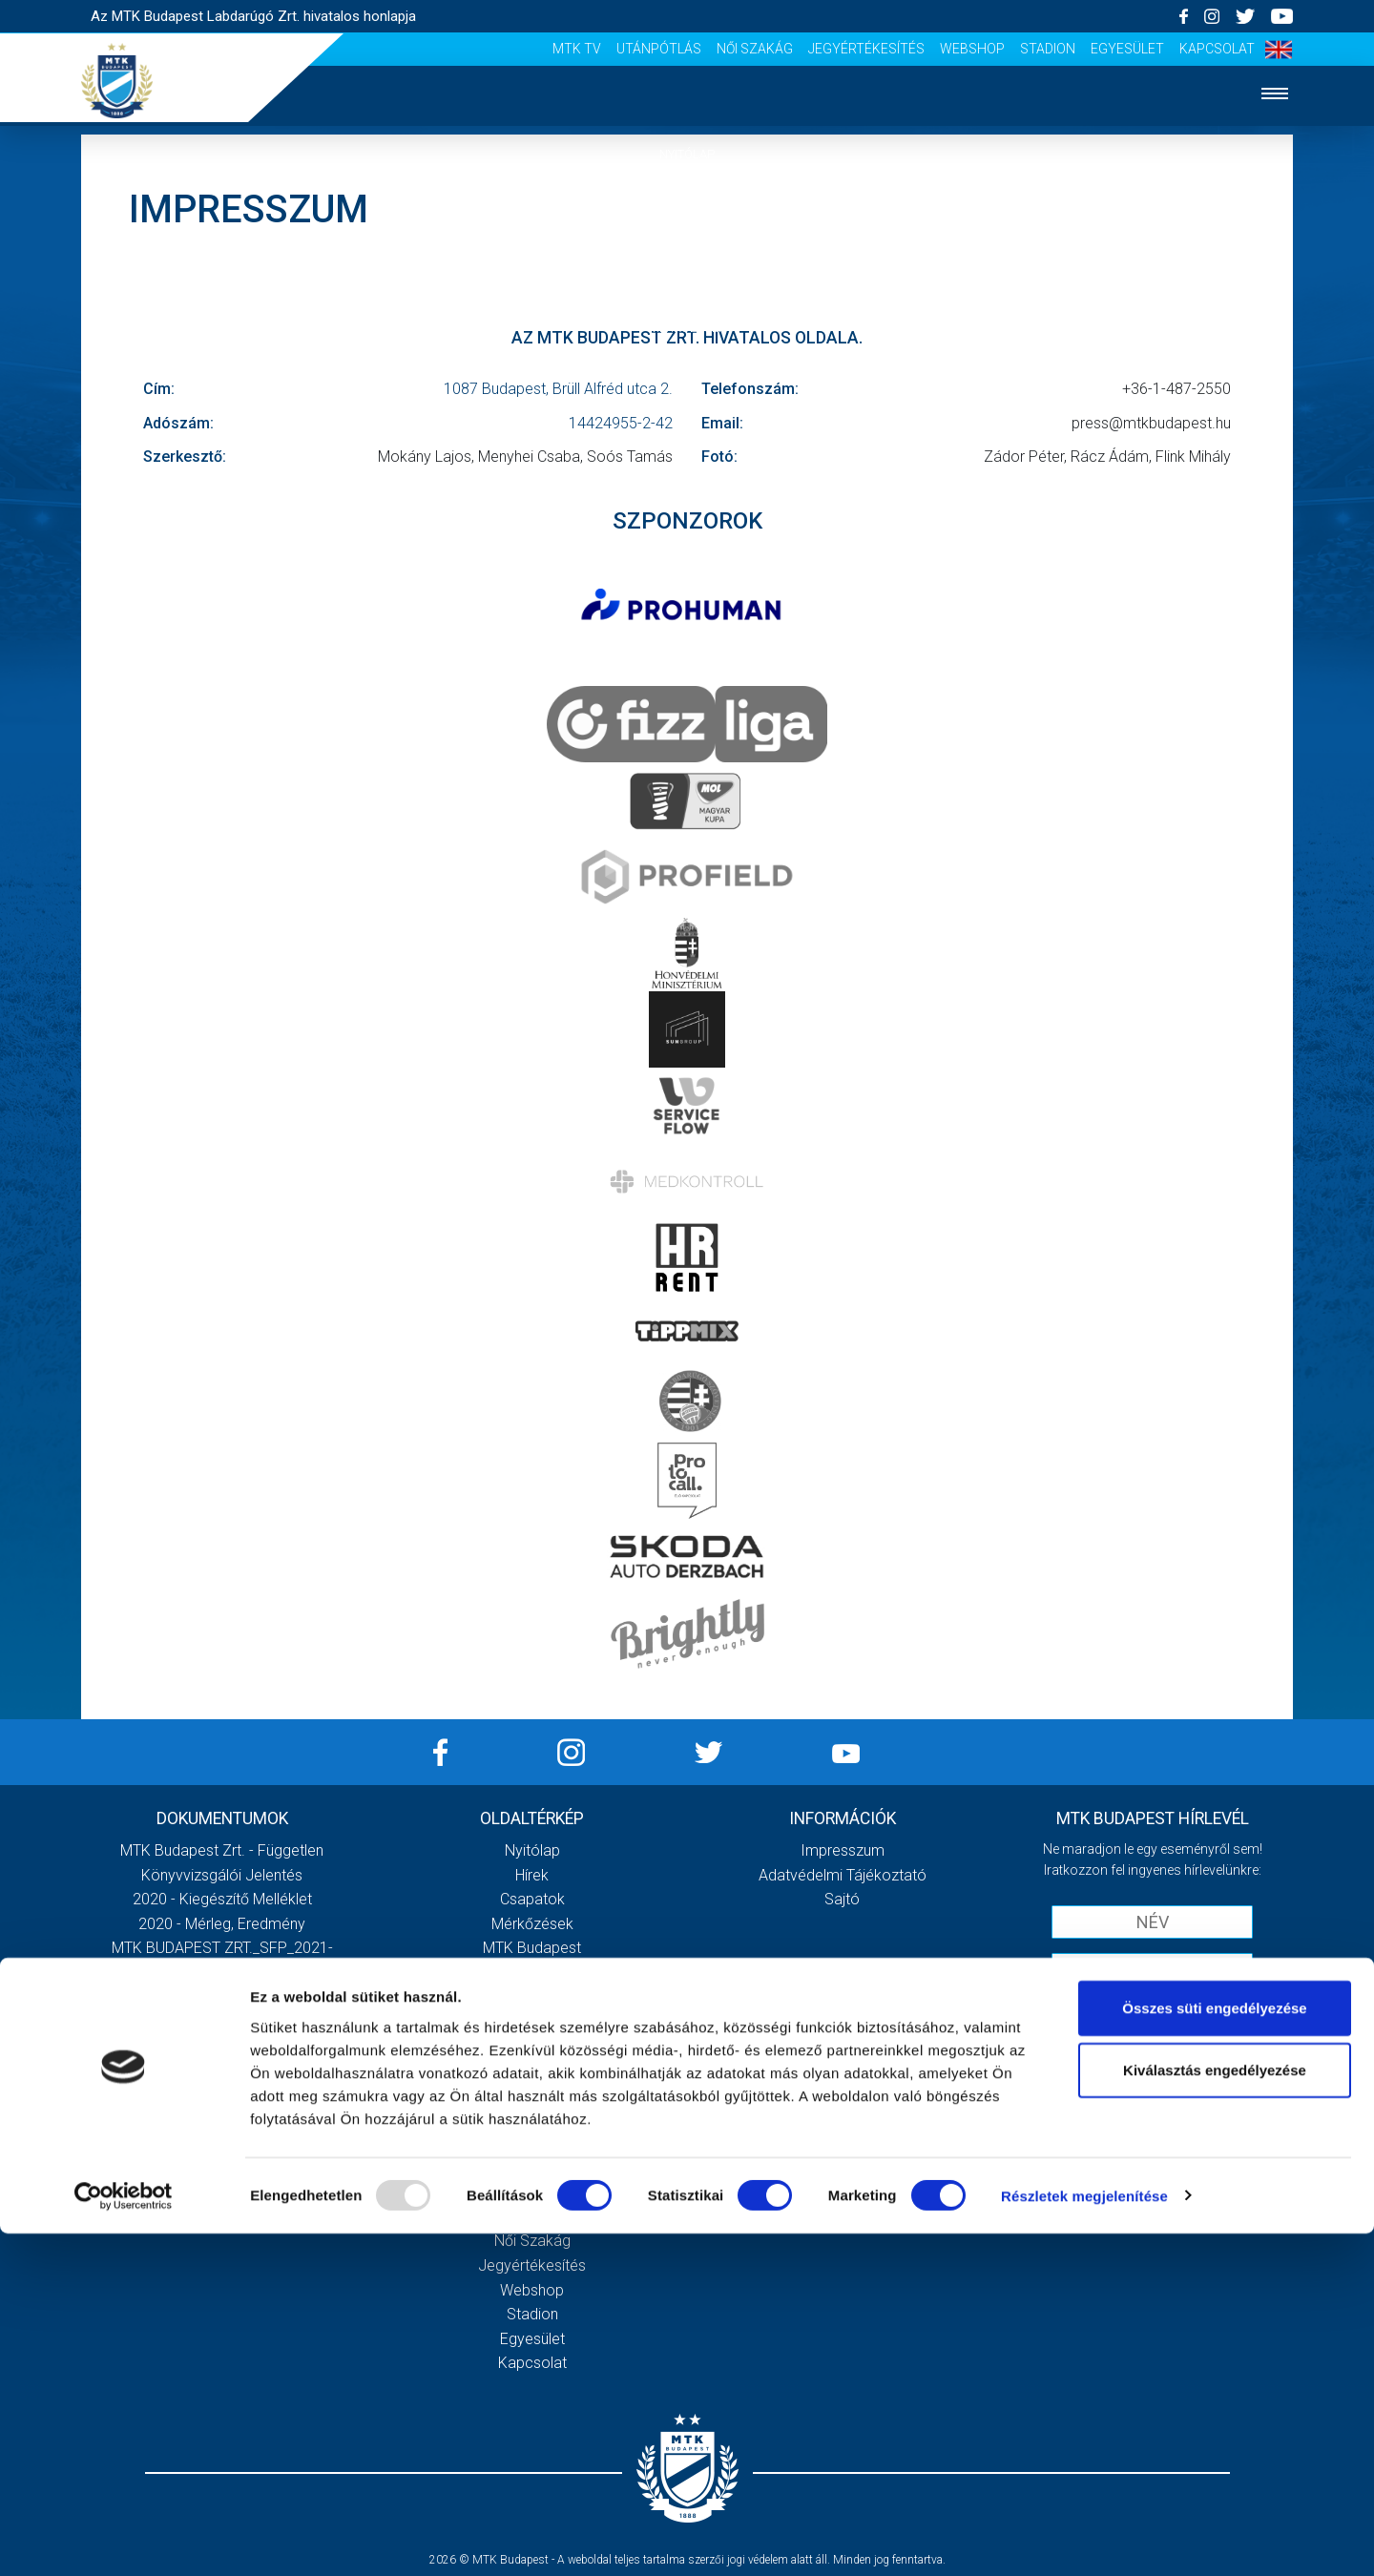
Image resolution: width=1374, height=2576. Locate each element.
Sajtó (687, 560)
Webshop (972, 48)
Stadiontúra (532, 2143)
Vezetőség (532, 2021)
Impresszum (843, 1850)
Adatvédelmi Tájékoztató (842, 1875)
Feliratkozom (1152, 2050)
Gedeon (532, 2046)
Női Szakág (755, 48)
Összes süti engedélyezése (1214, 2350)
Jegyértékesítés (866, 48)
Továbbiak (222, 2127)
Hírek (687, 212)
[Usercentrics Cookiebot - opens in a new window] (123, 2538)
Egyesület (1127, 48)
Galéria (687, 444)
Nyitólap (687, 154)
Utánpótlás (658, 48)
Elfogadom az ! (1160, 2011)
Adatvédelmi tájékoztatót (1201, 2011)
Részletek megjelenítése (1084, 2538)
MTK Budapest (532, 1948)
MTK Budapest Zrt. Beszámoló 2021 (222, 2046)
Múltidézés (532, 1972)
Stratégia (532, 1997)
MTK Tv (576, 48)
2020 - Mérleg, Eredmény (221, 1924)
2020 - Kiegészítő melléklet (222, 1899)
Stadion (1047, 48)
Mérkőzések (687, 328)
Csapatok (687, 270)
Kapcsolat (1217, 48)
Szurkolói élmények (687, 502)
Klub (687, 386)
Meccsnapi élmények (532, 2095)
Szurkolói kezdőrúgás (532, 2119)
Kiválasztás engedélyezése (1214, 2413)
